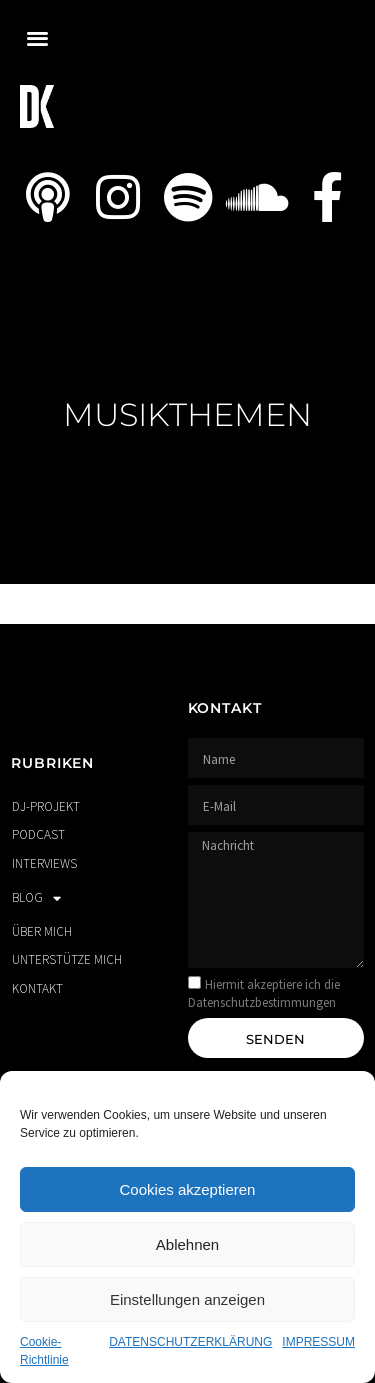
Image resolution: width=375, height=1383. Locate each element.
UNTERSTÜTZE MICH (67, 959)
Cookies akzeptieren (188, 1189)
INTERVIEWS (44, 863)
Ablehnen (187, 1244)
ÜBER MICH (42, 931)
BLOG (36, 898)
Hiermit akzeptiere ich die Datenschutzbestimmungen (264, 993)
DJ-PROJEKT (46, 806)
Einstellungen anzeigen (187, 1299)
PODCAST (38, 834)
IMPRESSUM (318, 1342)
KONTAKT (37, 988)
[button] (37, 37)
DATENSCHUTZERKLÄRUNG (190, 1342)
